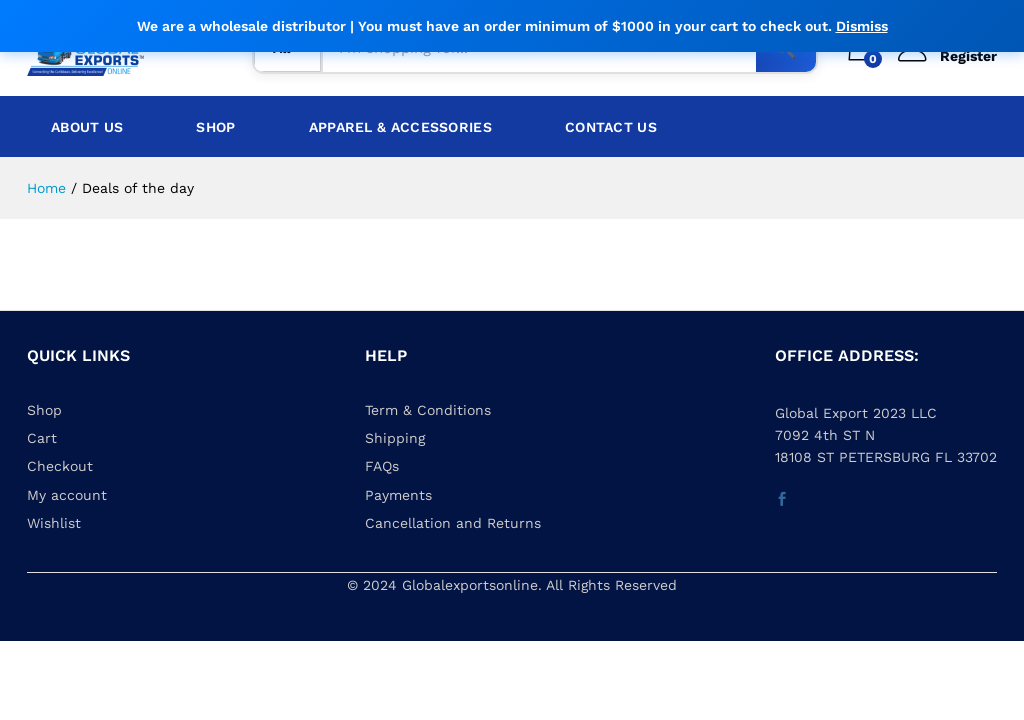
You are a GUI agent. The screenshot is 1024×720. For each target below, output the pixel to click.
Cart (42, 438)
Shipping (395, 438)
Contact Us (611, 127)
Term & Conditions (428, 410)
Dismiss (862, 26)
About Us (87, 127)
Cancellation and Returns (453, 523)
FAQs (382, 466)
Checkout (60, 466)
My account (67, 495)
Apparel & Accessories (400, 127)
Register (968, 56)
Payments (398, 495)
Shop (215, 127)
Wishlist (54, 523)
